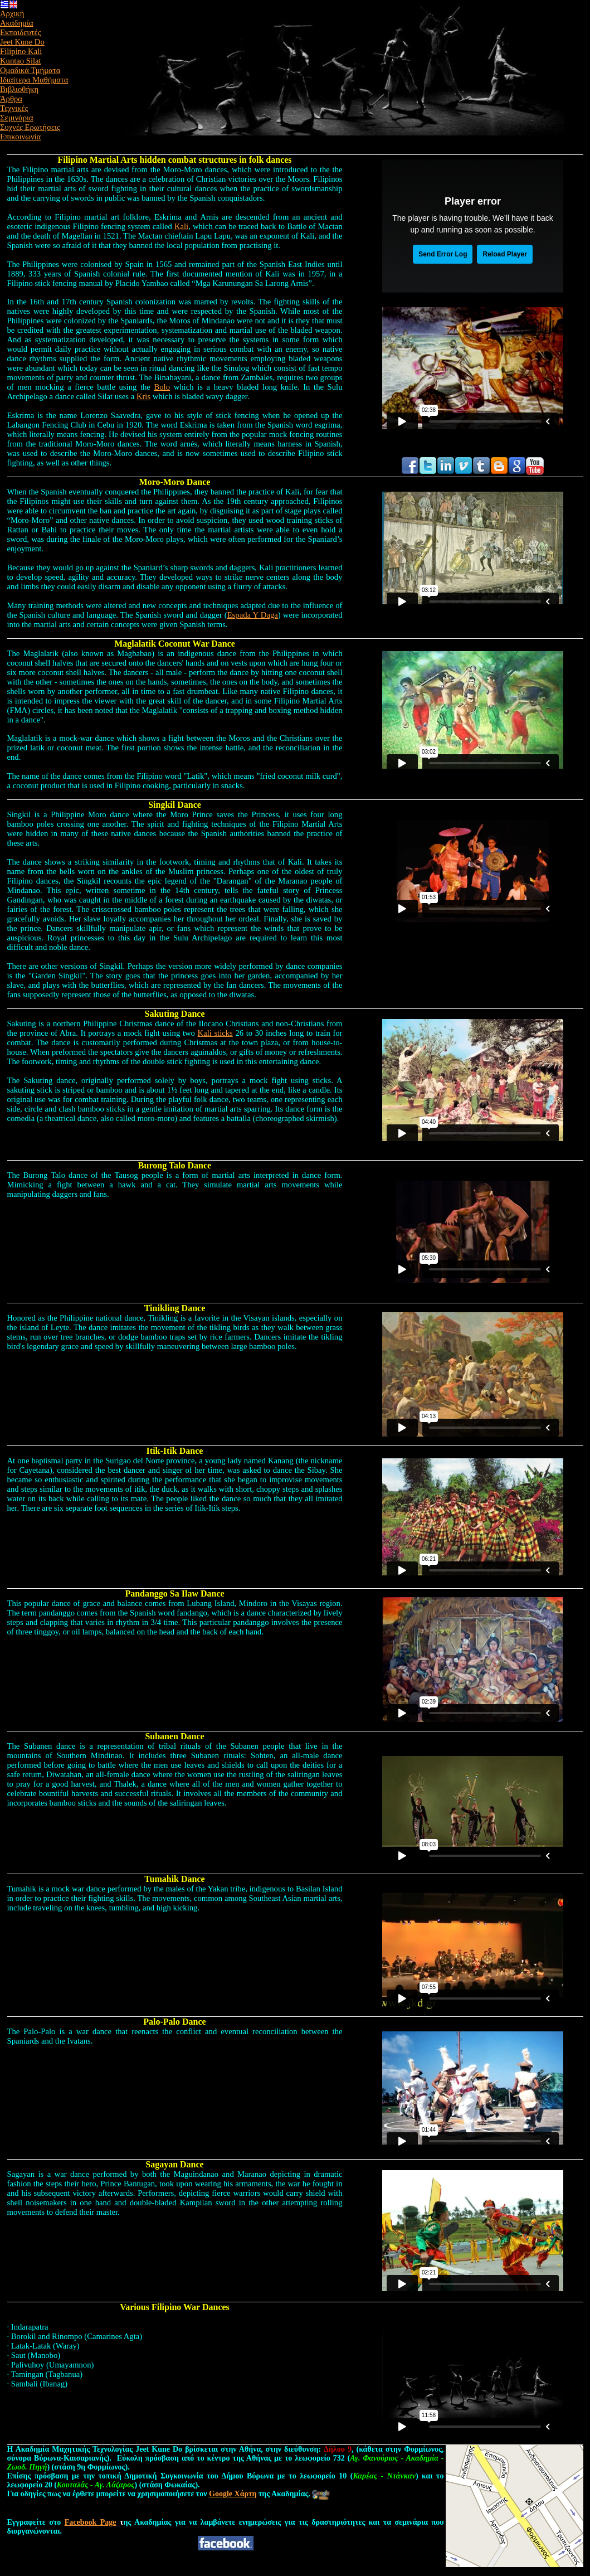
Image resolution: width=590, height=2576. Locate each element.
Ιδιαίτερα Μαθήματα (34, 79)
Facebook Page (90, 2522)
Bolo (162, 386)
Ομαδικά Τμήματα (30, 70)
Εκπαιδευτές (20, 32)
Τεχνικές (14, 108)
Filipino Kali (21, 51)
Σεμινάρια (16, 117)
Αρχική (12, 13)
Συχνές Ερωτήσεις (30, 127)
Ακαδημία (16, 22)
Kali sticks (215, 1033)
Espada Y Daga (252, 614)
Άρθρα (11, 98)
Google (232, 2494)
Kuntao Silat (20, 60)
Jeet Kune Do (22, 41)
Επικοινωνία (20, 136)
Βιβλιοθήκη (19, 89)
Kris (143, 396)
